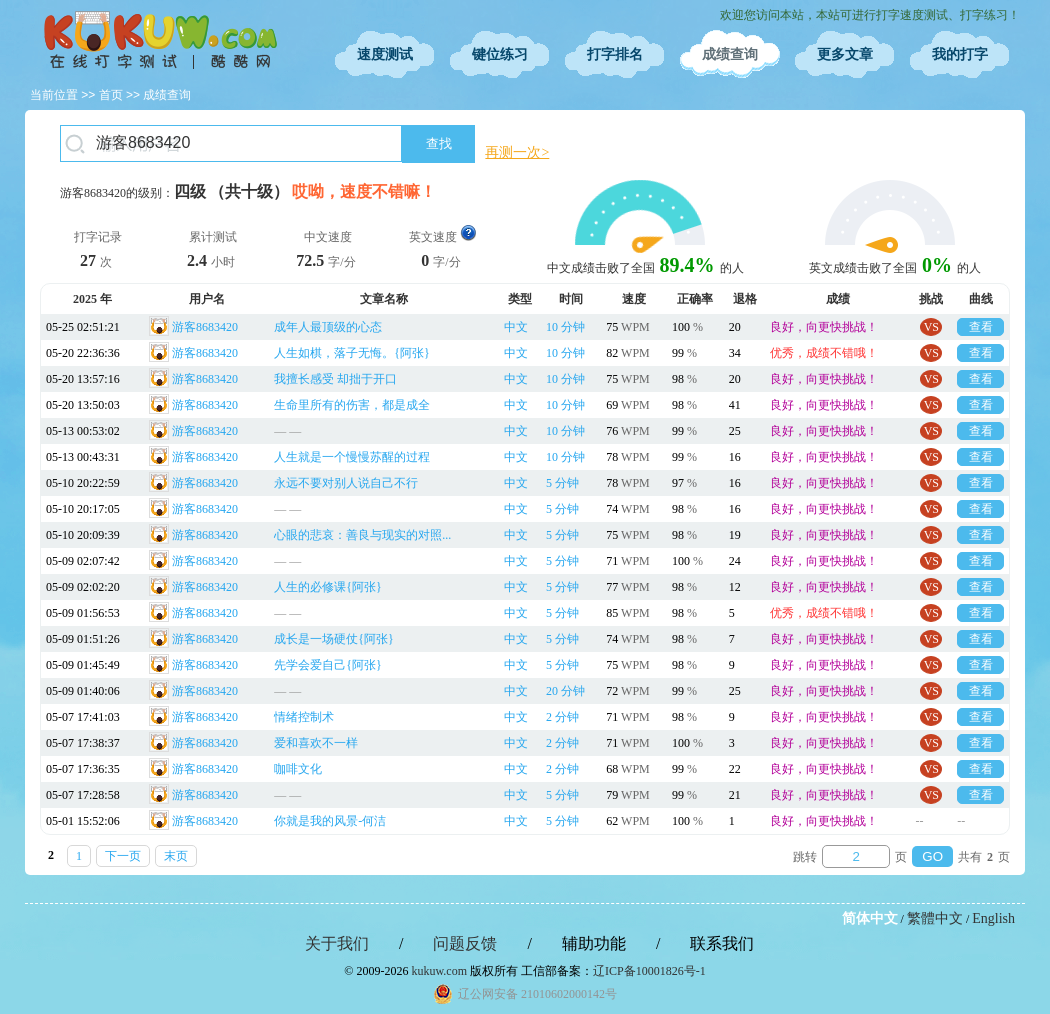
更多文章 (845, 54)
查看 (981, 327)
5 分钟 (562, 483)
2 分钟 (562, 717)
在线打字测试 (160, 40)
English (993, 918)
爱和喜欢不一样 (316, 743)
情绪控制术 (304, 717)
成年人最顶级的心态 (328, 327)
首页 (111, 95)
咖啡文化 (298, 769)
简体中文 (870, 918)
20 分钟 (565, 691)
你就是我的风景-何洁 (330, 821)
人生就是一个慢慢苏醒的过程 (352, 457)
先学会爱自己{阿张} (328, 665)
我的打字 (960, 54)
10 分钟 (565, 327)
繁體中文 (935, 918)
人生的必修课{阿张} (328, 587)
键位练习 (500, 54)
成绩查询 (730, 54)
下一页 (123, 856)
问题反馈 (465, 943)
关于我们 (337, 943)
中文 (516, 327)
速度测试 (385, 54)
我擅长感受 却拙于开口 (335, 379)
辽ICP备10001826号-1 (649, 971)
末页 (176, 856)
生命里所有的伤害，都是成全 (352, 405)
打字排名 (615, 54)
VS (931, 327)
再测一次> (517, 152)
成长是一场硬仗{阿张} (334, 639)
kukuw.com (439, 971)
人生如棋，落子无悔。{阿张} (352, 353)
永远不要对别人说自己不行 (346, 483)
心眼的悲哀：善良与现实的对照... (362, 535)
